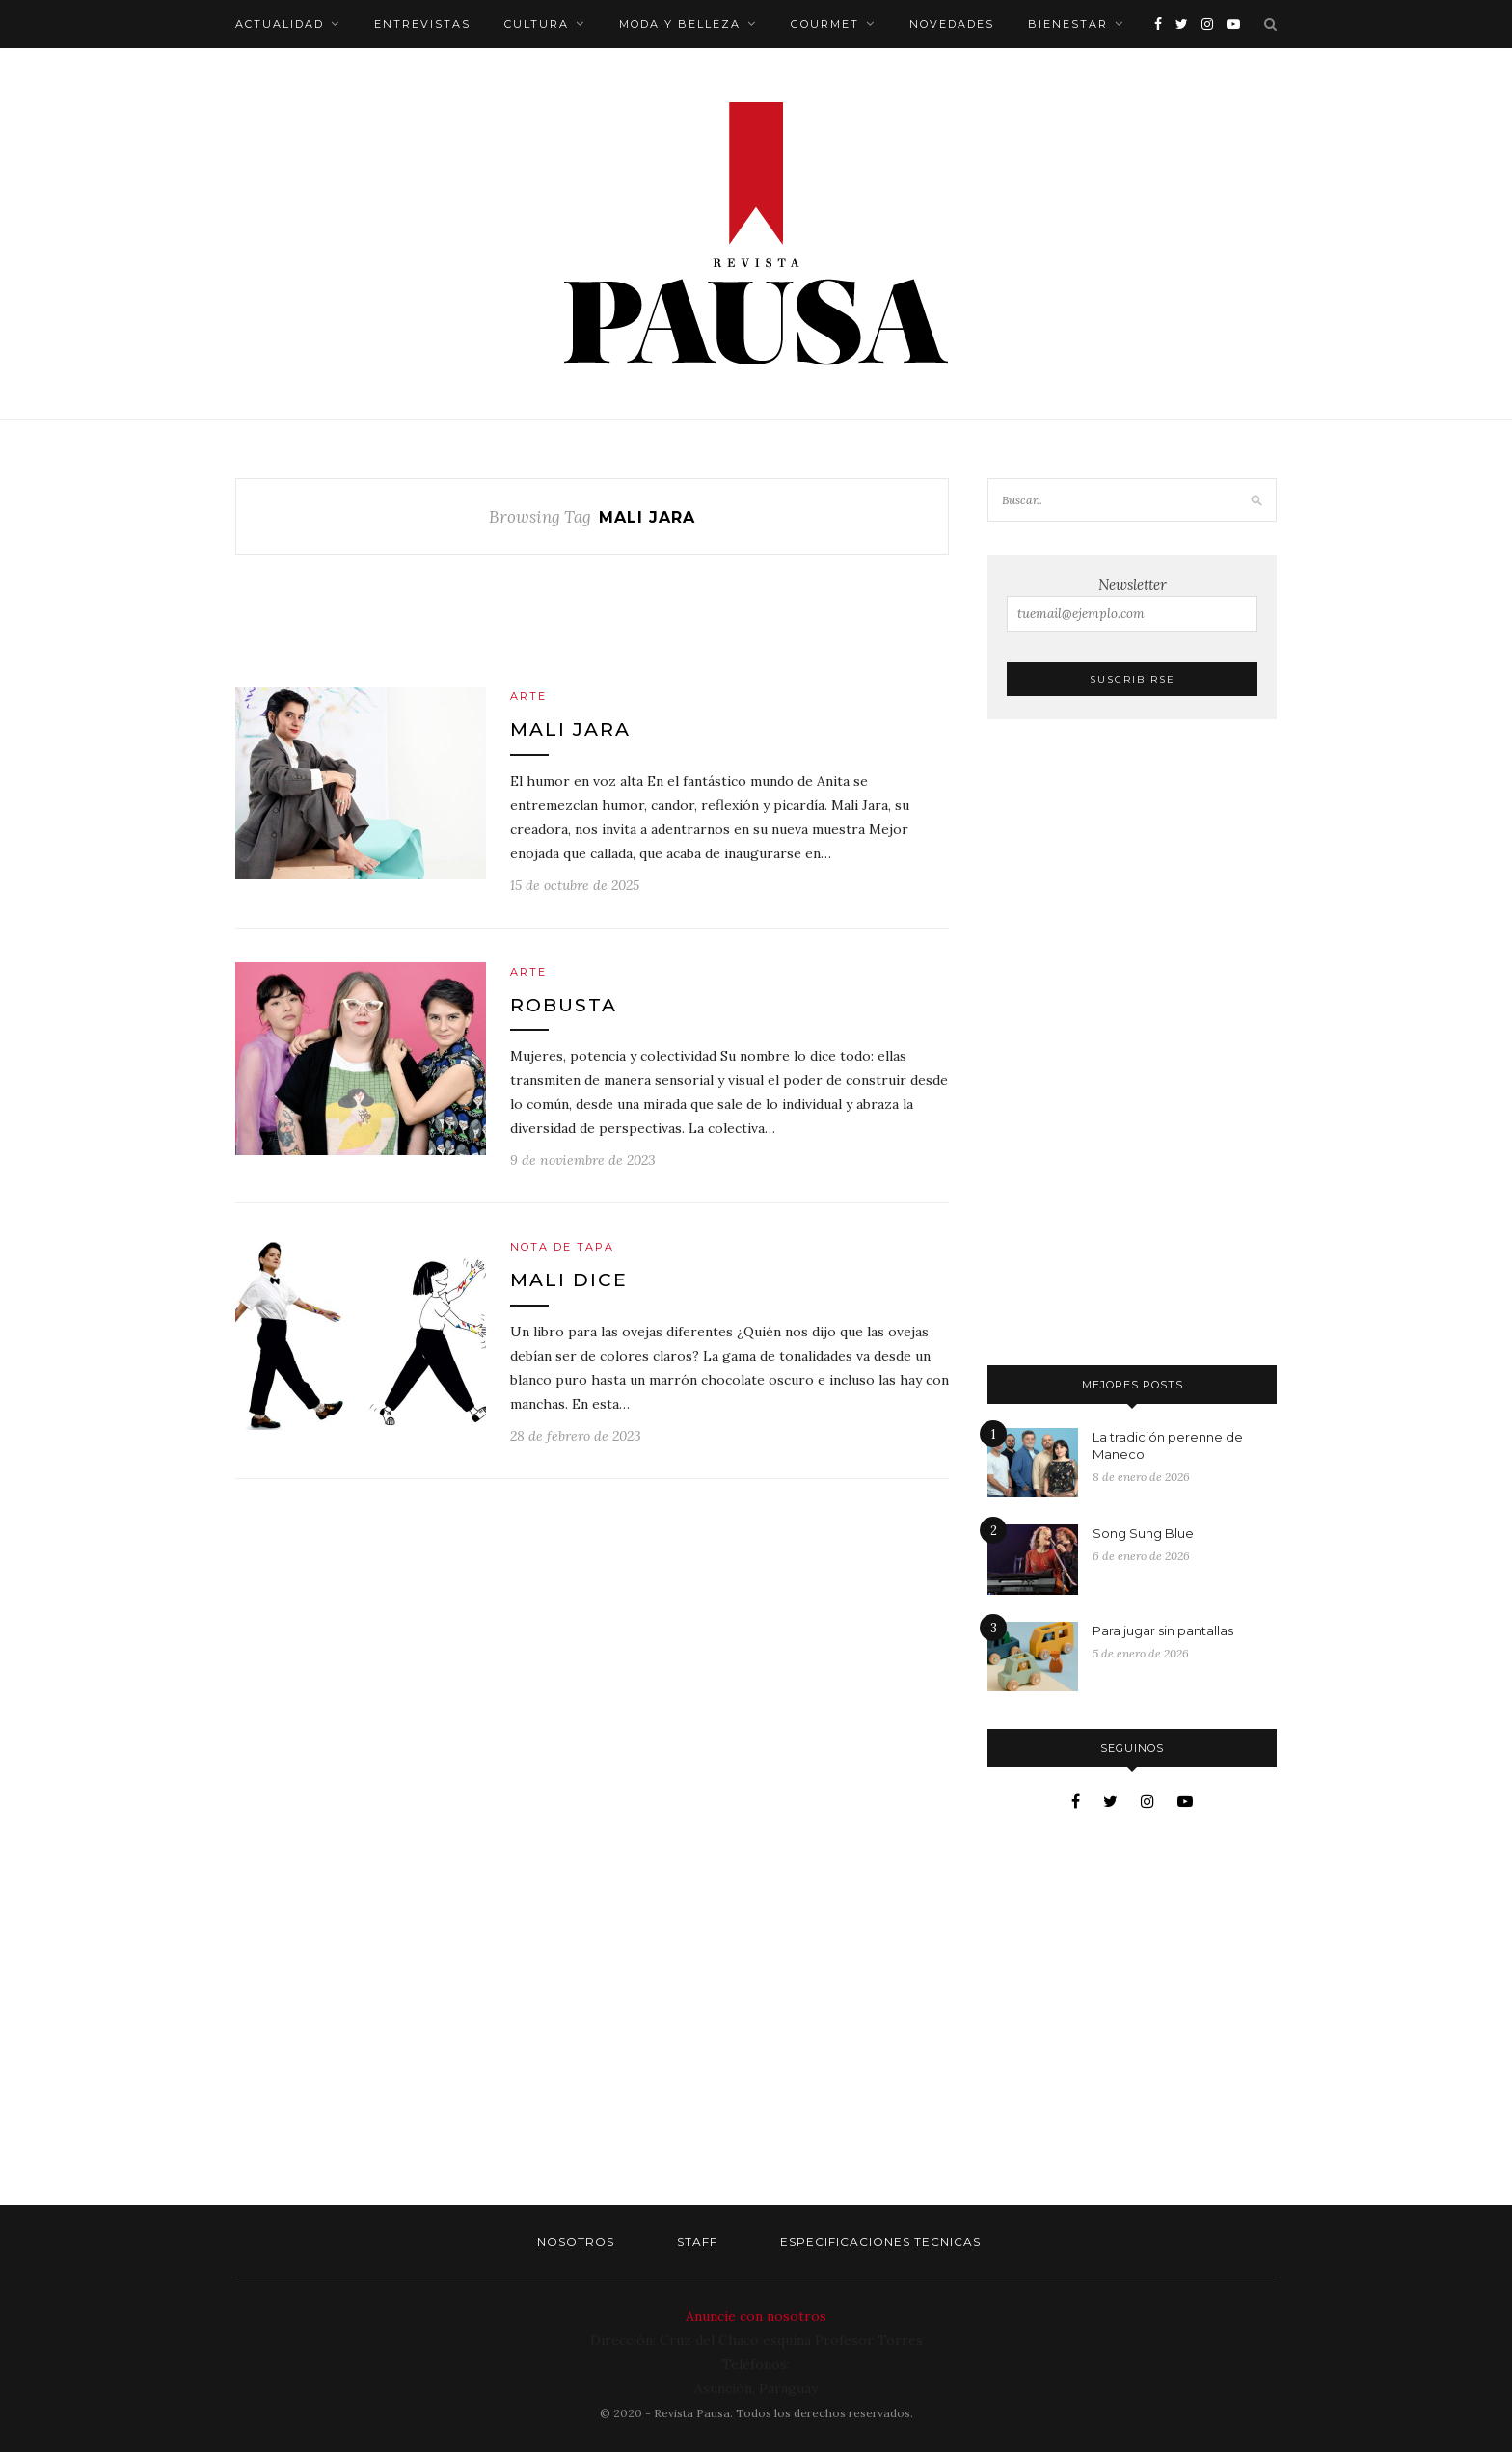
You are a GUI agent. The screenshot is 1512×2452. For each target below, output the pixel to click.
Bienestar (1068, 24)
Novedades (951, 24)
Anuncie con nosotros (756, 2316)
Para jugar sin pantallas (1163, 1630)
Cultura (536, 24)
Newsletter (1132, 604)
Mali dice (569, 1280)
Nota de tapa (562, 1246)
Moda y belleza (680, 24)
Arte (528, 696)
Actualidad (279, 24)
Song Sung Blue (1143, 1533)
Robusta (563, 1005)
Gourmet (825, 24)
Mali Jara (570, 729)
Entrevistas (422, 24)
